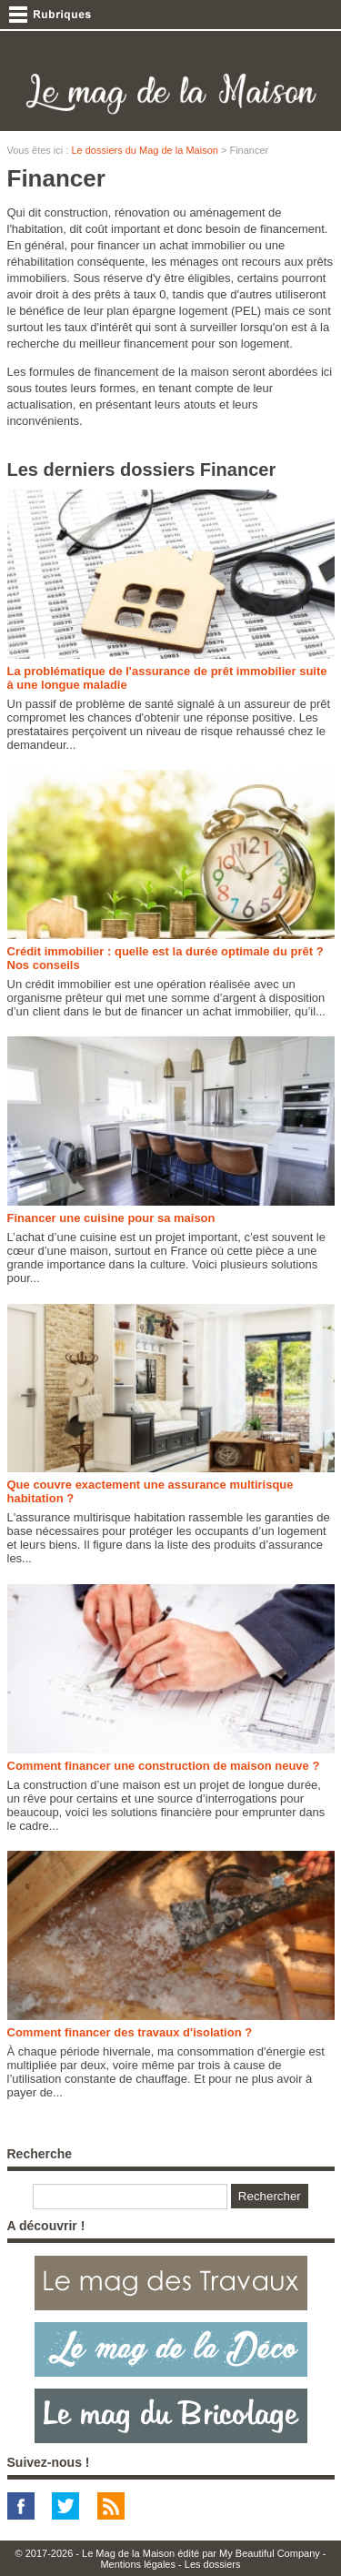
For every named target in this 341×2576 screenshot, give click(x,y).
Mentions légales (138, 2564)
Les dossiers (213, 2564)
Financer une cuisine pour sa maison (111, 1218)
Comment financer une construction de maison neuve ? (163, 1766)
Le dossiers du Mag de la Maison (144, 150)
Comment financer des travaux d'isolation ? (130, 2032)
